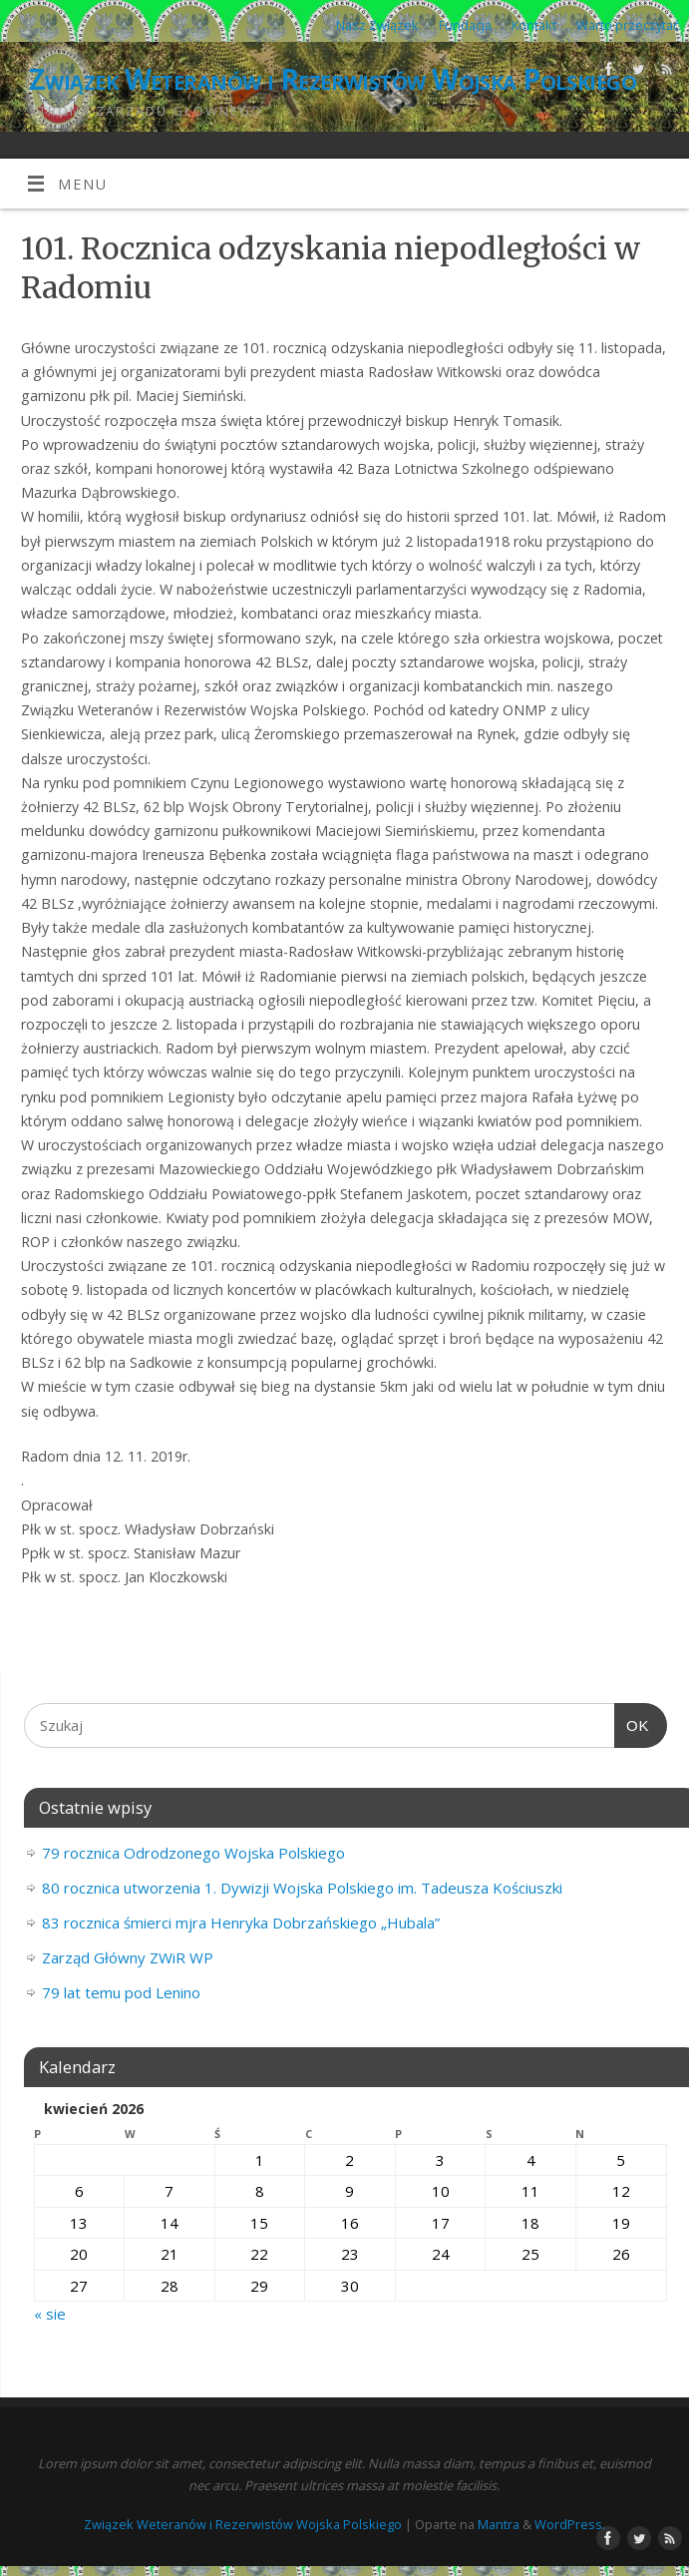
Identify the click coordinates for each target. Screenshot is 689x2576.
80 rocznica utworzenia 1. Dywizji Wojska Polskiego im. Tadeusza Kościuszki (302, 1888)
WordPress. (569, 2524)
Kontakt (534, 25)
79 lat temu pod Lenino (121, 1992)
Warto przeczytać (627, 25)
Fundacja (465, 25)
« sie (50, 2314)
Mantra (498, 2524)
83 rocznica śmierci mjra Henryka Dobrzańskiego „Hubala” (241, 1922)
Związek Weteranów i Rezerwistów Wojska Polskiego (332, 79)
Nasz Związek (377, 25)
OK (632, 1726)
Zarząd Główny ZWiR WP (127, 1957)
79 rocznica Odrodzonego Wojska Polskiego (193, 1853)
